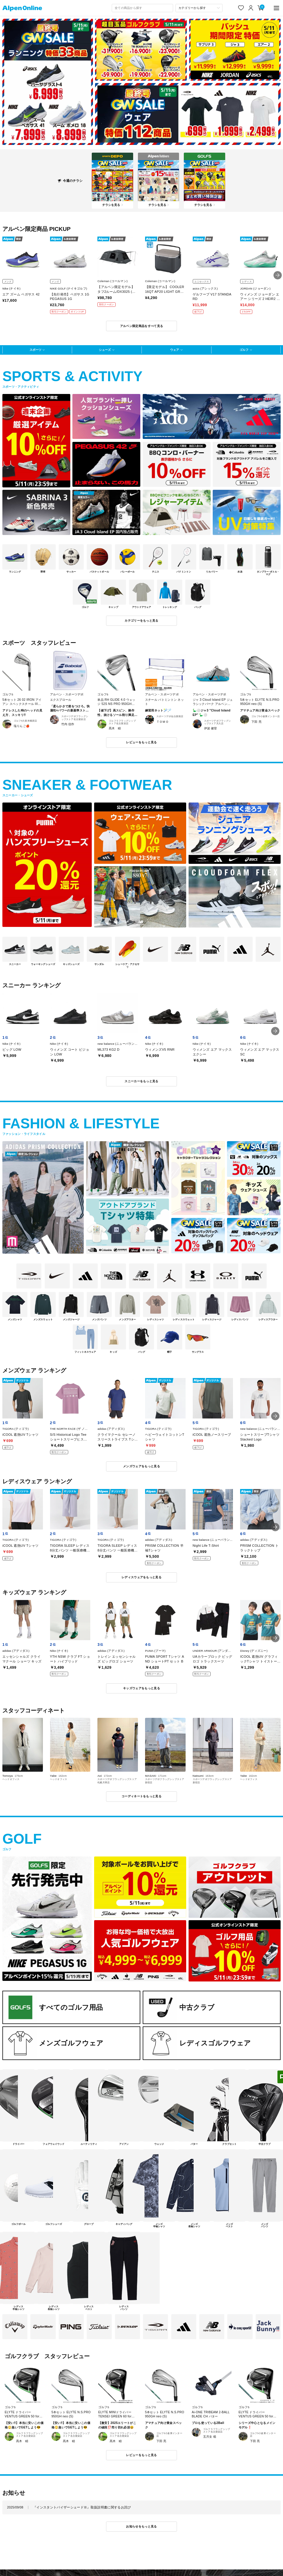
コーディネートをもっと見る (141, 1796)
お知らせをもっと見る (141, 2526)
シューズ (105, 349)
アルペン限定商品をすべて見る (141, 326)
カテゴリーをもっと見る (141, 620)
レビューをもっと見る (141, 742)
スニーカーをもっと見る (141, 1081)
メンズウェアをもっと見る (141, 1466)
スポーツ (35, 349)
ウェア (174, 349)
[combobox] (142, 8)
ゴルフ (244, 349)
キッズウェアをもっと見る (141, 1688)
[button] (277, 275)
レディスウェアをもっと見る (141, 1577)
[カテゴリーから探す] (199, 8)
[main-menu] (276, 8)
